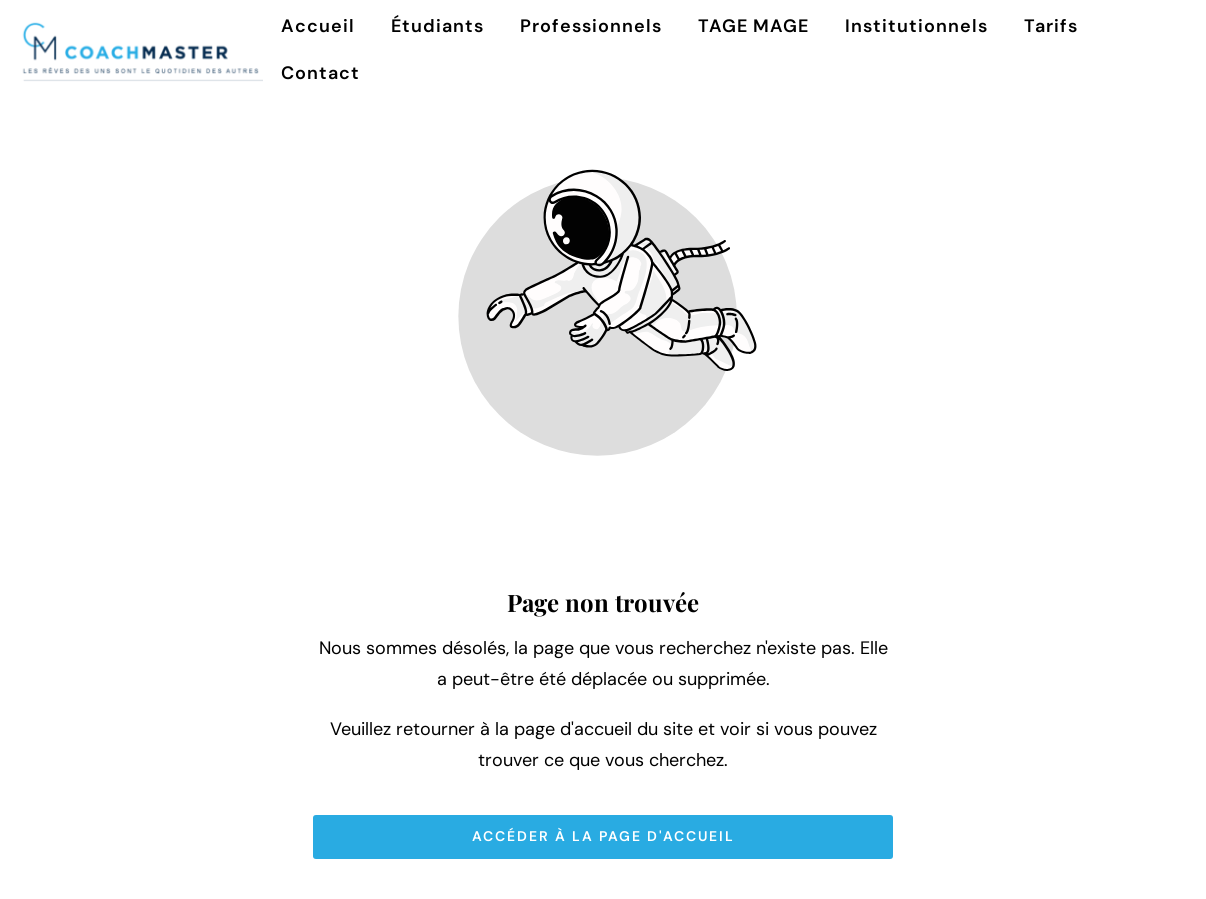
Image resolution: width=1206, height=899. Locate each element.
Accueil (318, 26)
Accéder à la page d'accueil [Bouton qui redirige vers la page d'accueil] (603, 836)
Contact (320, 73)
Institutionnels (916, 26)
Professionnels (591, 26)
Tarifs (1051, 26)
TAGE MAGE (753, 26)
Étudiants (437, 26)
